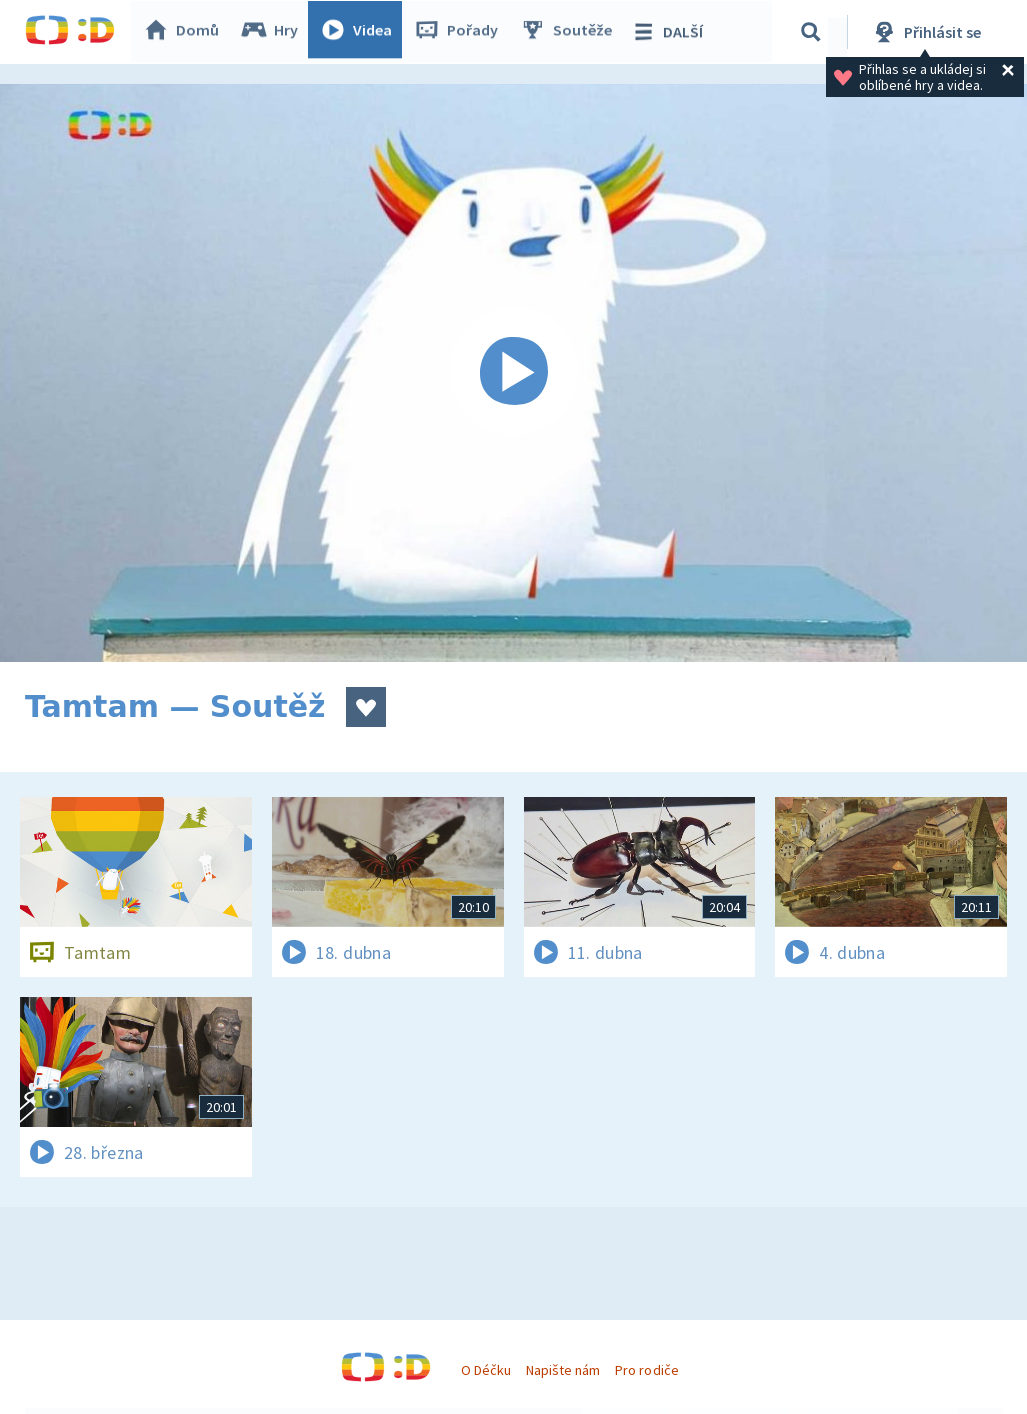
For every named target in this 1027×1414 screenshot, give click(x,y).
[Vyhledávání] (814, 32)
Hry (274, 32)
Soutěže (571, 32)
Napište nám (563, 1370)
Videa (361, 32)
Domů (186, 32)
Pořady (461, 32)
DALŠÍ (671, 32)
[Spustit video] (513, 373)
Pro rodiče (646, 1370)
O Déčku (486, 1370)
